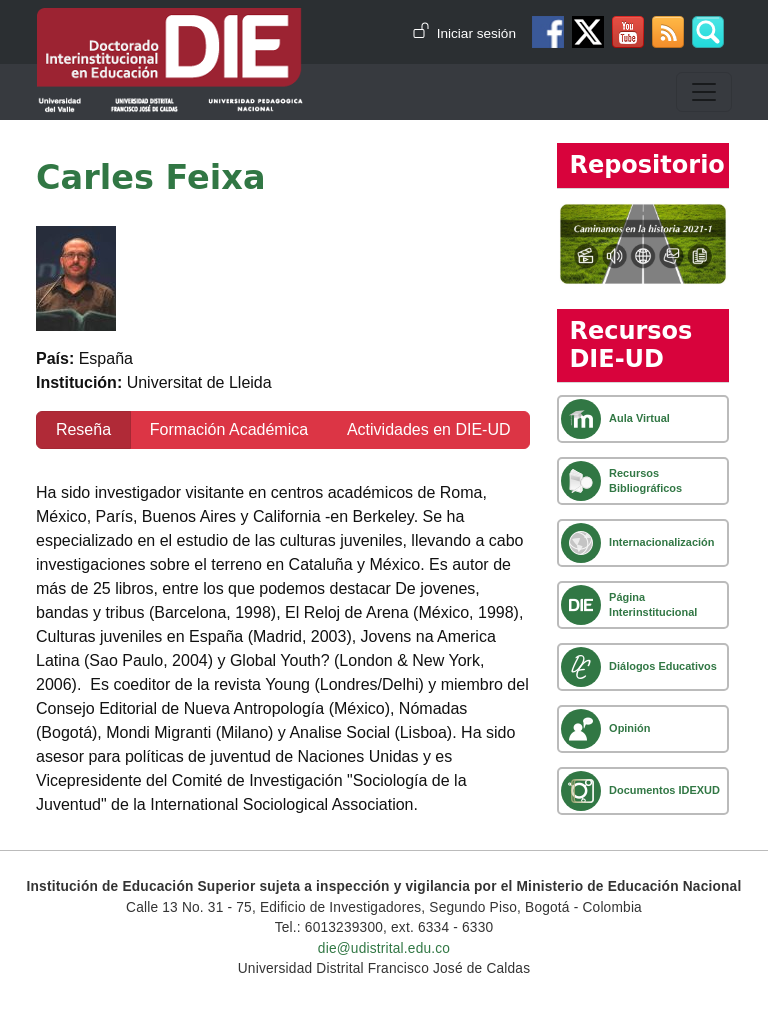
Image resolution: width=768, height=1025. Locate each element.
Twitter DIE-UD (588, 32)
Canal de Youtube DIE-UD (628, 32)
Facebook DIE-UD (548, 32)
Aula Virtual (639, 418)
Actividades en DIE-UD (429, 429)
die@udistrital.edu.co (384, 948)
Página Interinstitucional (653, 604)
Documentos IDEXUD (664, 790)
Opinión (629, 728)
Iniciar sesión (476, 33)
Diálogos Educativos (663, 666)
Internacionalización (661, 542)
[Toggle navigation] (704, 92)
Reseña (83, 429)
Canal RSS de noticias (668, 32)
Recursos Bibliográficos (645, 480)
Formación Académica (229, 429)
